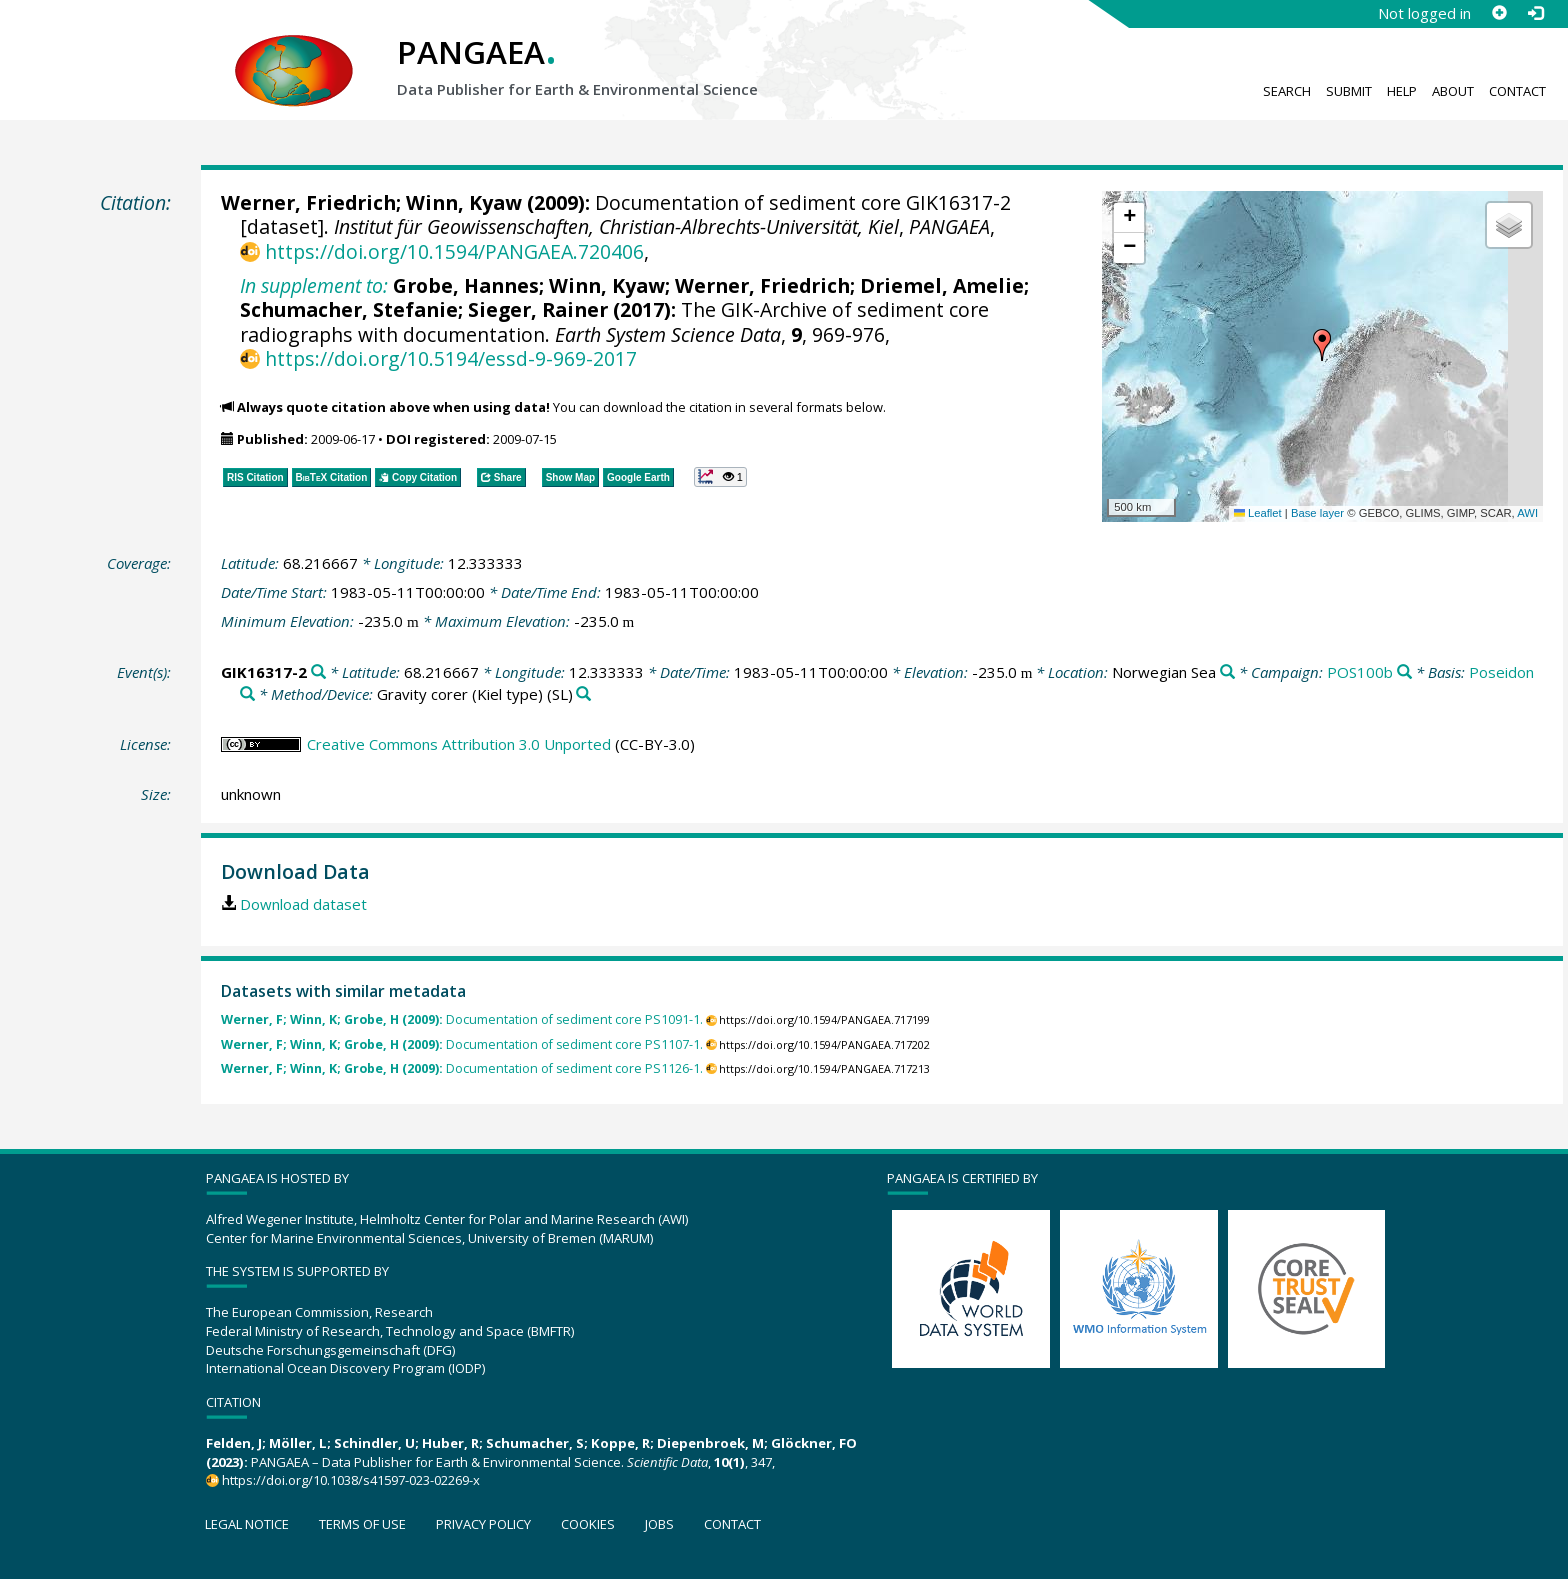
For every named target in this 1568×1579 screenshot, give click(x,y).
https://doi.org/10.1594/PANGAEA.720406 (454, 251)
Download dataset (303, 904)
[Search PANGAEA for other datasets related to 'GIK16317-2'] (318, 672)
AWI (1527, 513)
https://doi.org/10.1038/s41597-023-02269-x (351, 1480)
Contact (1517, 91)
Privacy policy (483, 1524)
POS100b (1360, 672)
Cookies (588, 1524)
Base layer (1317, 513)
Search (1287, 91)
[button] (1322, 345)
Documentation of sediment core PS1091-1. (462, 1019)
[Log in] (1535, 13)
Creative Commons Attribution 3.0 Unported (459, 744)
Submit (1349, 91)
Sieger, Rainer (538, 309)
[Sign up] (1499, 13)
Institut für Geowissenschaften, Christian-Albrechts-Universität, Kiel (616, 226)
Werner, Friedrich (308, 202)
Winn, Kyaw (464, 202)
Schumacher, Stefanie (349, 309)
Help (1402, 91)
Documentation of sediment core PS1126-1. (462, 1068)
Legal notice (247, 1524)
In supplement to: (314, 285)
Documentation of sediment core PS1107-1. (462, 1044)
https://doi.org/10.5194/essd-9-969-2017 (451, 358)
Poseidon (1501, 672)
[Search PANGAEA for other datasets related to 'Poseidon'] (247, 694)
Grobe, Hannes (466, 285)
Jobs (659, 1524)
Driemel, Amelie (942, 285)
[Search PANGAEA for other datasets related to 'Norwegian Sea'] (1227, 672)
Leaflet (1258, 513)
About (1453, 91)
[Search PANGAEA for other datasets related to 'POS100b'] (1404, 672)
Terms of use (362, 1524)
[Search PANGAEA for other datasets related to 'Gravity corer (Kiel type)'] (583, 694)
